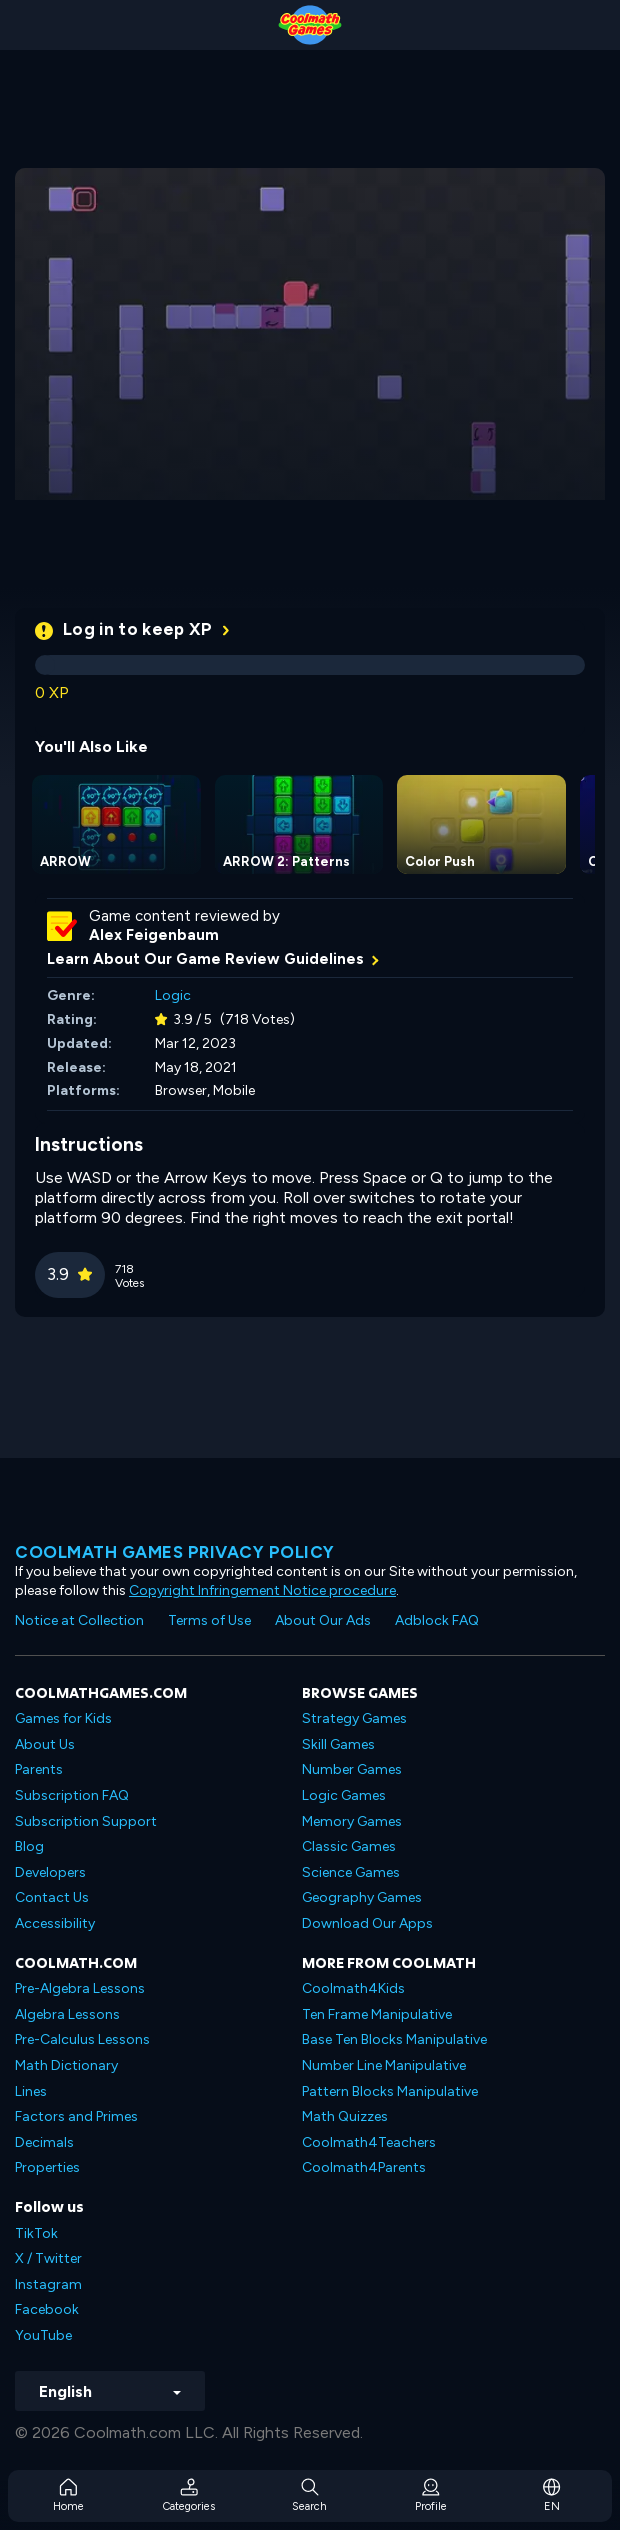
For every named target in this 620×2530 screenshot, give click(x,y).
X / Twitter (48, 2258)
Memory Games (352, 1821)
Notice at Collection (79, 1620)
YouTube (43, 2335)
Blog (29, 1846)
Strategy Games (354, 1718)
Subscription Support (86, 1821)
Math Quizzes (345, 2116)
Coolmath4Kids (353, 1988)
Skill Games (338, 1744)
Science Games (351, 1872)
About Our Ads (323, 1620)
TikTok (36, 2233)
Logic (173, 995)
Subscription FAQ (72, 1795)
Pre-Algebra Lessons (80, 1988)
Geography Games (362, 1897)
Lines (31, 2091)
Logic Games (344, 1795)
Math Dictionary (66, 2065)
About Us (45, 1744)
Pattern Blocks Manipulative (390, 2091)
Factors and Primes (76, 2116)
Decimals (44, 2142)
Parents (39, 1769)
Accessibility (55, 1923)
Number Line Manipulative (384, 2065)
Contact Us (52, 1897)
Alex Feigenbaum (154, 935)
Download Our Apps (367, 1923)
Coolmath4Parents (364, 2167)
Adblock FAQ (437, 1620)
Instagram (48, 2284)
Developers (50, 1872)
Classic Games (349, 1846)
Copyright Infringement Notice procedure (262, 1590)
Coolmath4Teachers (369, 2142)
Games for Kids (63, 1718)
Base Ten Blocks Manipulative (394, 2039)
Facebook (47, 2309)
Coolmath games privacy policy (175, 1552)
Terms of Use (209, 1620)
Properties (47, 2167)
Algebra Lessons (67, 2014)
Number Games (352, 1769)
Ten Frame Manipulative (377, 2014)
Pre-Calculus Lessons (82, 2039)
